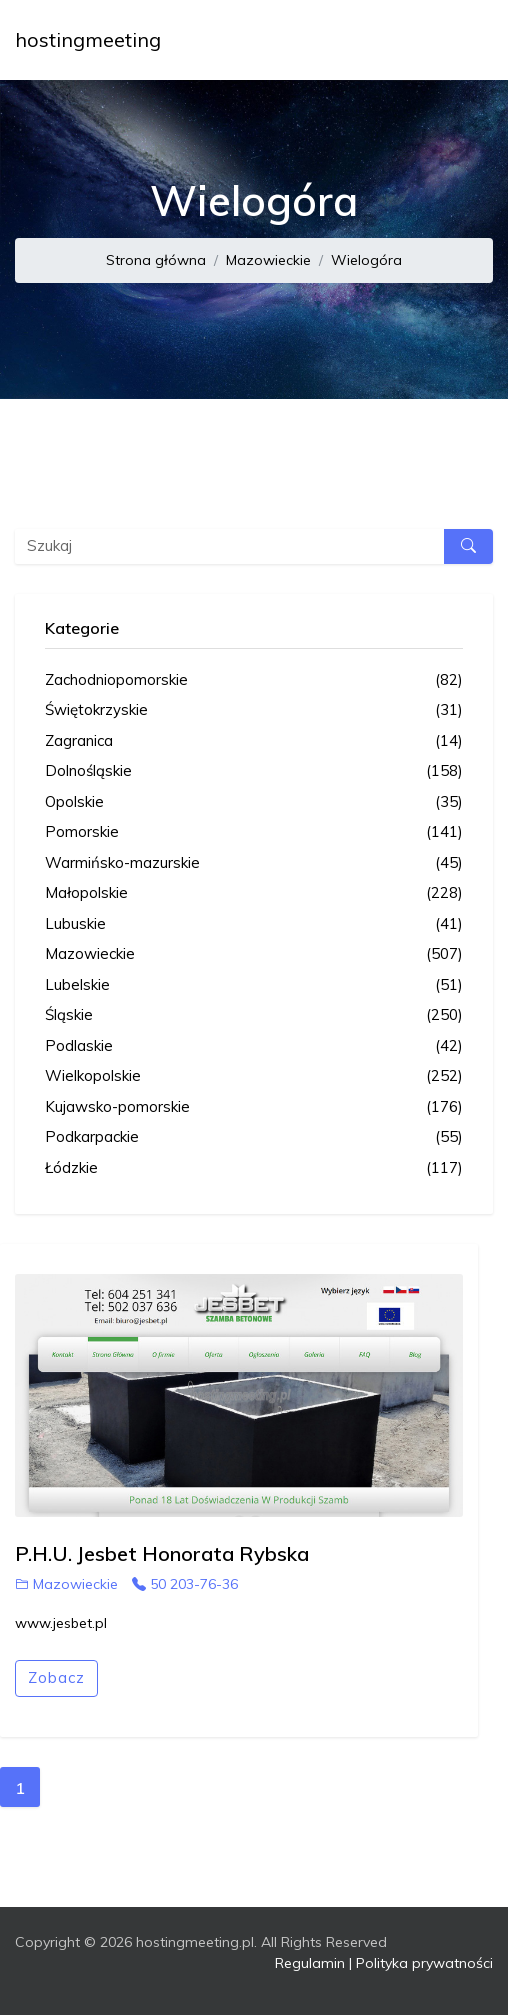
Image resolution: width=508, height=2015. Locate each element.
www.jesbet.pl (61, 1623)
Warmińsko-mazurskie (254, 863)
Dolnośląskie (254, 771)
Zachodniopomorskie (254, 680)
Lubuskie (254, 924)
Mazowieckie (268, 260)
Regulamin (310, 1963)
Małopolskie (254, 893)
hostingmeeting (88, 39)
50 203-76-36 (185, 1584)
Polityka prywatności (424, 1963)
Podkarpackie (254, 1137)
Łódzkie (254, 1168)
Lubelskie (254, 985)
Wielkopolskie (254, 1076)
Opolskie (254, 802)
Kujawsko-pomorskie (254, 1107)
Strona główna (156, 260)
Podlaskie (254, 1046)
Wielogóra (366, 260)
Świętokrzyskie (254, 710)
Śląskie (254, 1015)
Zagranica (254, 741)
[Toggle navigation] (465, 40)
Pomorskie (254, 832)
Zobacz (56, 1677)
